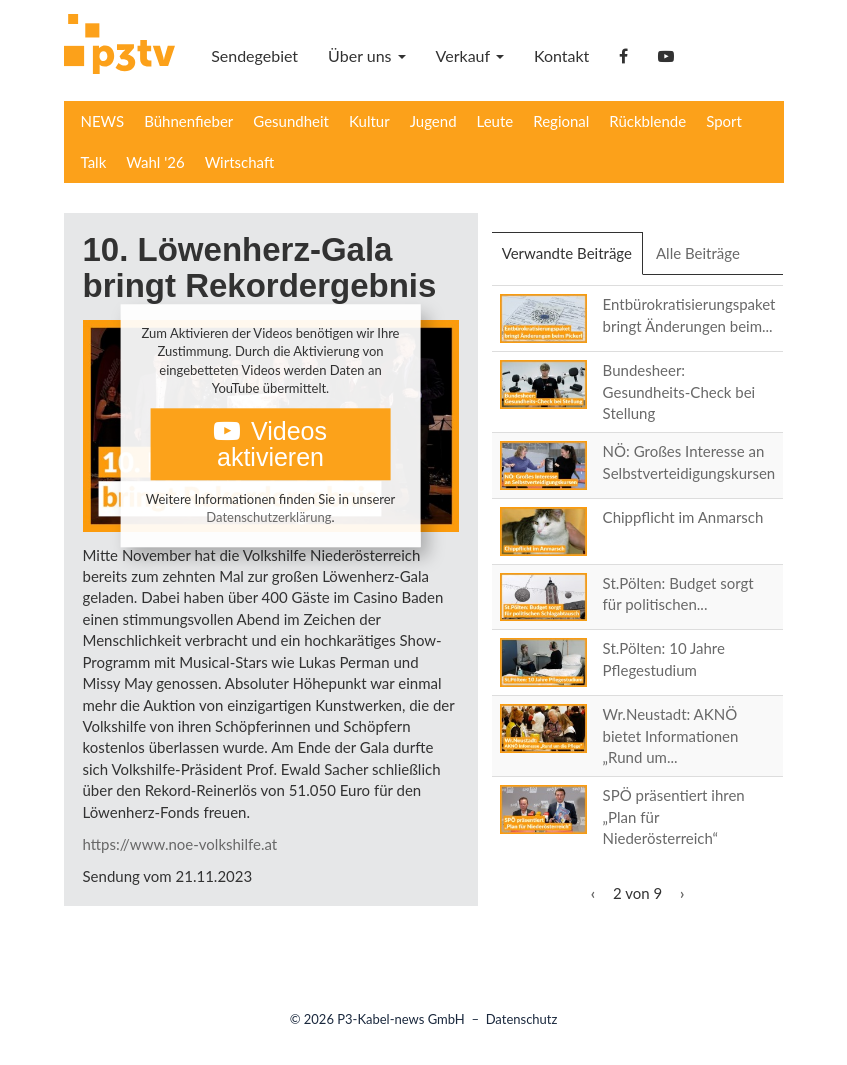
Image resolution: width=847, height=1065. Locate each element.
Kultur (369, 121)
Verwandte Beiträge (572, 259)
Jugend (433, 121)
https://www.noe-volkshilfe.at (180, 844)
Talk (94, 162)
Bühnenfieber (188, 121)
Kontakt (561, 55)
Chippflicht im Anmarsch (683, 517)
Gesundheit (291, 121)
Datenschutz (522, 1019)
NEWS (103, 121)
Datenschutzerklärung (268, 518)
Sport (724, 121)
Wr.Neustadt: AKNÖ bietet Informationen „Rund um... (671, 735)
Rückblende (647, 121)
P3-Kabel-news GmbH (401, 1019)
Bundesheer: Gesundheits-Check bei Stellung (679, 391)
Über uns (366, 55)
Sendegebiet (254, 55)
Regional (561, 121)
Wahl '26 (155, 162)
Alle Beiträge (698, 253)
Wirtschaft (240, 162)
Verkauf (470, 55)
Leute (495, 121)
